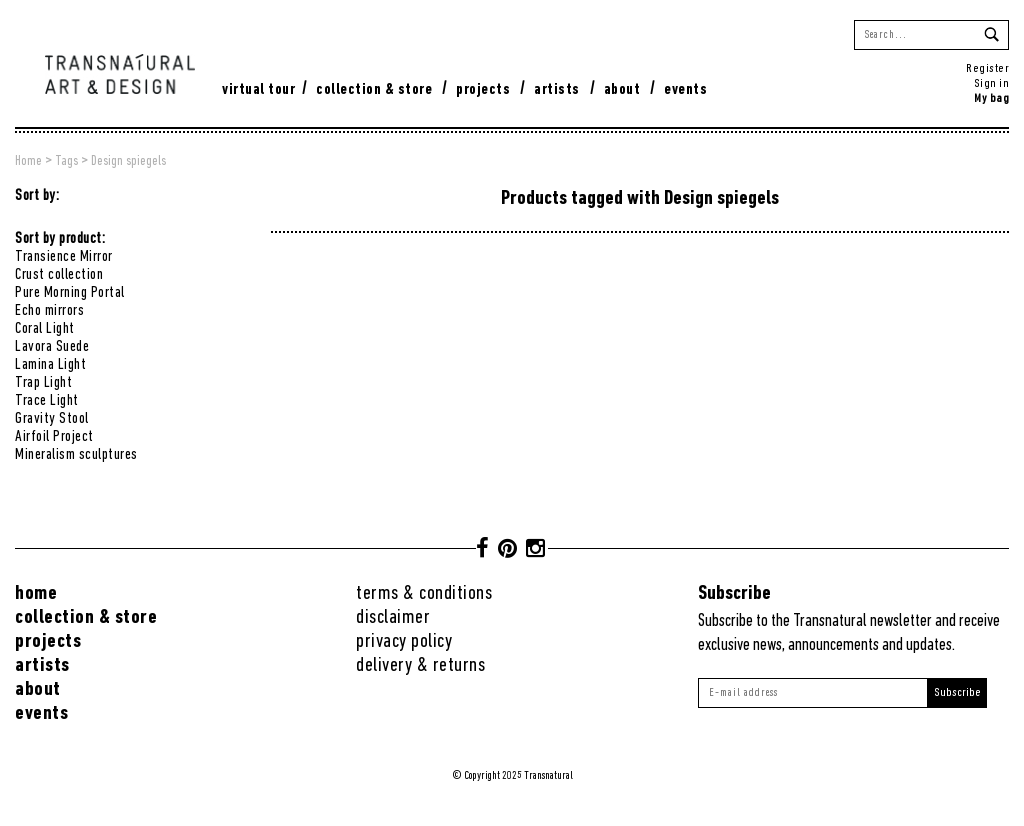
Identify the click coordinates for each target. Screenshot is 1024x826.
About (622, 90)
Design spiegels (128, 161)
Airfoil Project (54, 437)
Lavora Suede (52, 347)
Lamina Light (50, 365)
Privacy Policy (404, 641)
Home (28, 161)
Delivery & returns (420, 665)
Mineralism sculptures (76, 455)
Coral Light (45, 329)
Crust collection (59, 275)
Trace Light (47, 401)
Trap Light (43, 383)
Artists (557, 90)
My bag (991, 98)
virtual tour (258, 90)
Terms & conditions (424, 593)
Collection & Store (374, 90)
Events (685, 90)
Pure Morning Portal (70, 293)
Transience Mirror (64, 257)
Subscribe (957, 692)
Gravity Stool (52, 419)
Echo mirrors (49, 311)
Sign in (992, 83)
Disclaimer (393, 617)
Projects (483, 90)
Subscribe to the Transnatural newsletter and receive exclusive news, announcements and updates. (849, 633)
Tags (66, 161)
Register (987, 68)
